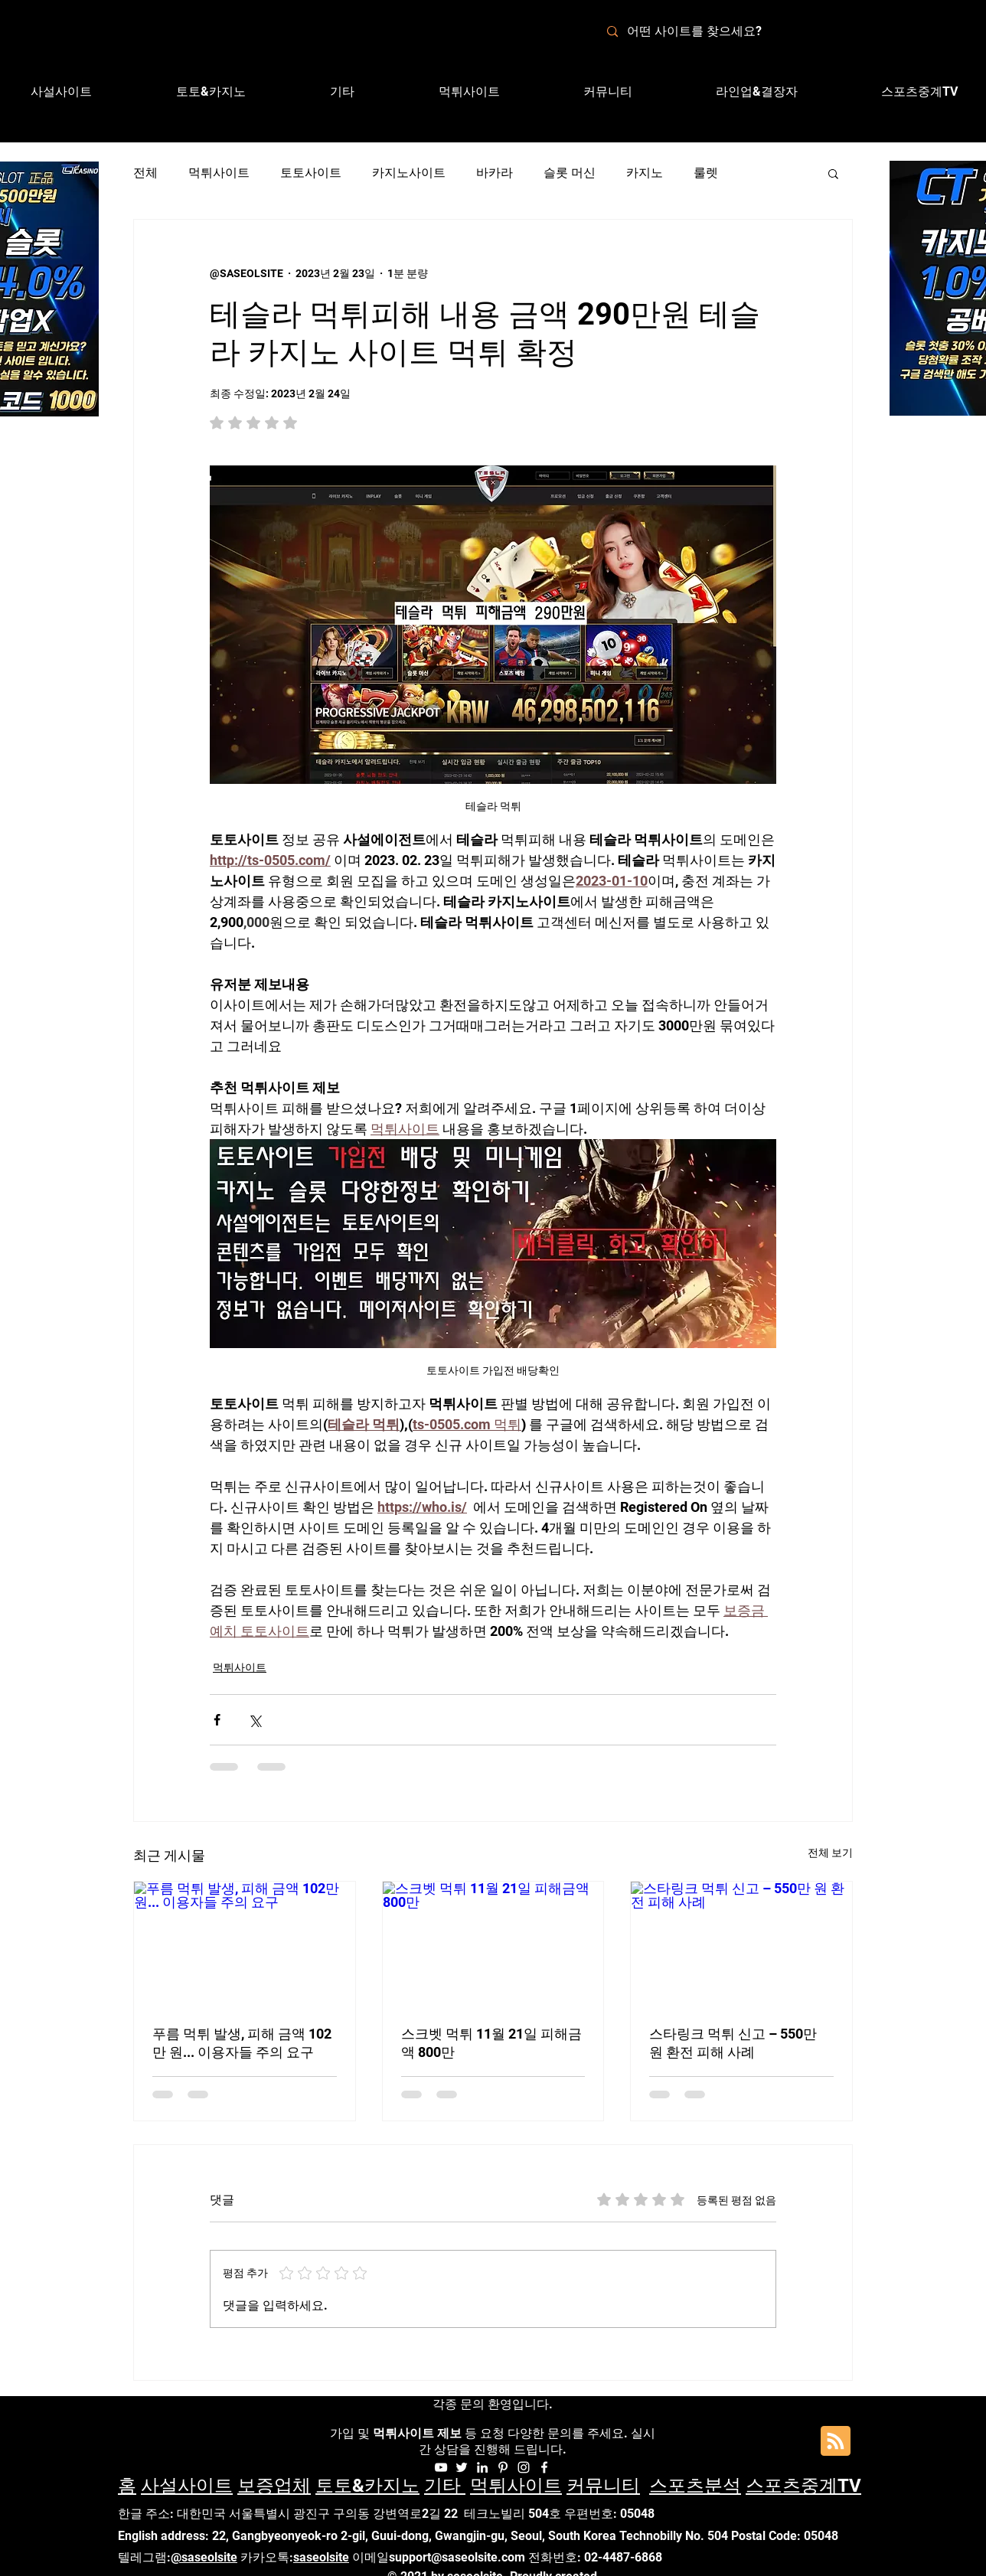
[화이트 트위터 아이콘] (461, 2467)
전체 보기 (830, 1852)
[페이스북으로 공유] (217, 1719)
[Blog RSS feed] (836, 2441)
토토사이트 (310, 172)
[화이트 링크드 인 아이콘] (482, 2467)
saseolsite (321, 2557)
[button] (756, 92)
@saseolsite (204, 2557)
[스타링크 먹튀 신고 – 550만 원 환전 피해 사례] (741, 1944)
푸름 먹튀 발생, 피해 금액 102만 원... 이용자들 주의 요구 (241, 2043)
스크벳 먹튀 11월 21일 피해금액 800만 (491, 2043)
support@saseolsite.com (457, 2557)
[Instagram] (523, 2467)
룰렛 (706, 172)
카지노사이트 (409, 172)
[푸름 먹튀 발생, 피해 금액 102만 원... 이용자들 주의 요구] (244, 1944)
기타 (444, 2485)
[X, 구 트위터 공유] (254, 1719)
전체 (145, 172)
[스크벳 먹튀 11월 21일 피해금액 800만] (493, 1944)
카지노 (644, 172)
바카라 (494, 172)
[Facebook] (544, 2467)
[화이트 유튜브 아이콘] (441, 2467)
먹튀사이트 (219, 172)
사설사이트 (187, 2485)
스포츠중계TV (803, 2485)
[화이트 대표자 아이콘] (503, 2467)
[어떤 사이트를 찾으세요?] (704, 31)
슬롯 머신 (570, 172)
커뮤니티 (603, 2485)
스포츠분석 (695, 2485)
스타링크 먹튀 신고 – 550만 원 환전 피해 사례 (733, 2043)
